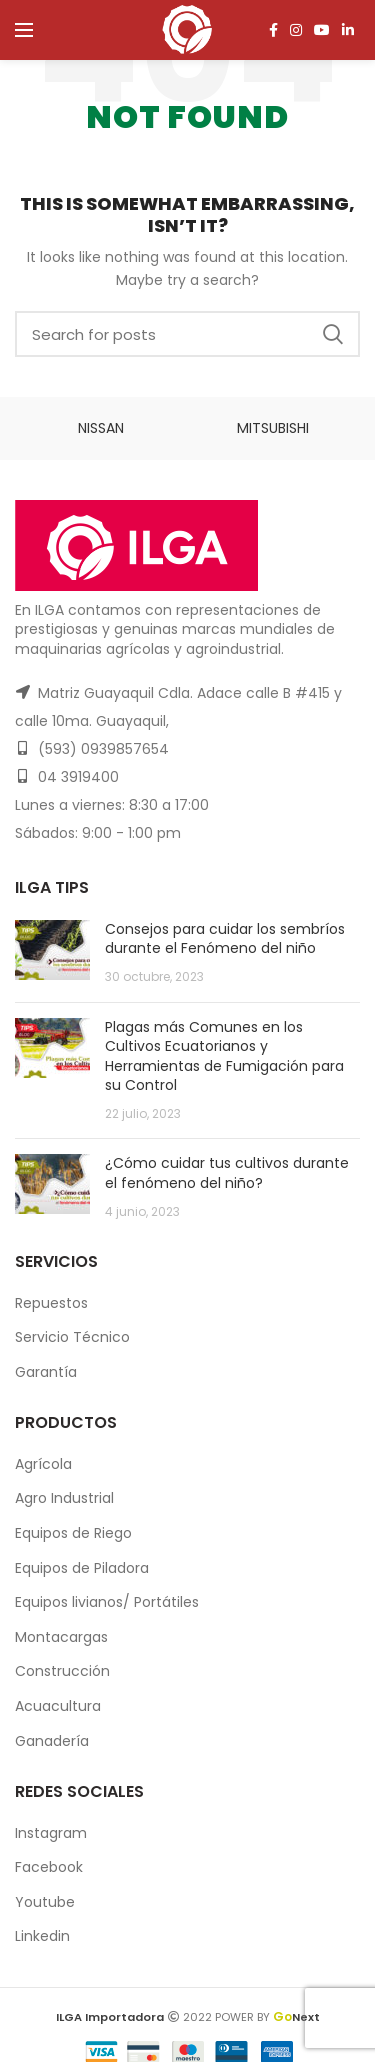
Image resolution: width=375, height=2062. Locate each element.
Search (333, 334)
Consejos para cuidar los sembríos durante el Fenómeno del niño (225, 939)
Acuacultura (58, 1706)
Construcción (62, 1671)
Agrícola (43, 1464)
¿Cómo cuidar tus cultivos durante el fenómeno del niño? (227, 1173)
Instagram (51, 1833)
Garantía (46, 1372)
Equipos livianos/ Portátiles (107, 1602)
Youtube (45, 1902)
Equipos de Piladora (82, 1568)
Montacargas (61, 1637)
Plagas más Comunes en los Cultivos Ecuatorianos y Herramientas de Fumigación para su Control (224, 1056)
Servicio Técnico (72, 1337)
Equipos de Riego (73, 1533)
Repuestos (51, 1303)
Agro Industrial (64, 1498)
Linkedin (42, 1936)
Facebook (49, 1867)
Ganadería (52, 1741)
